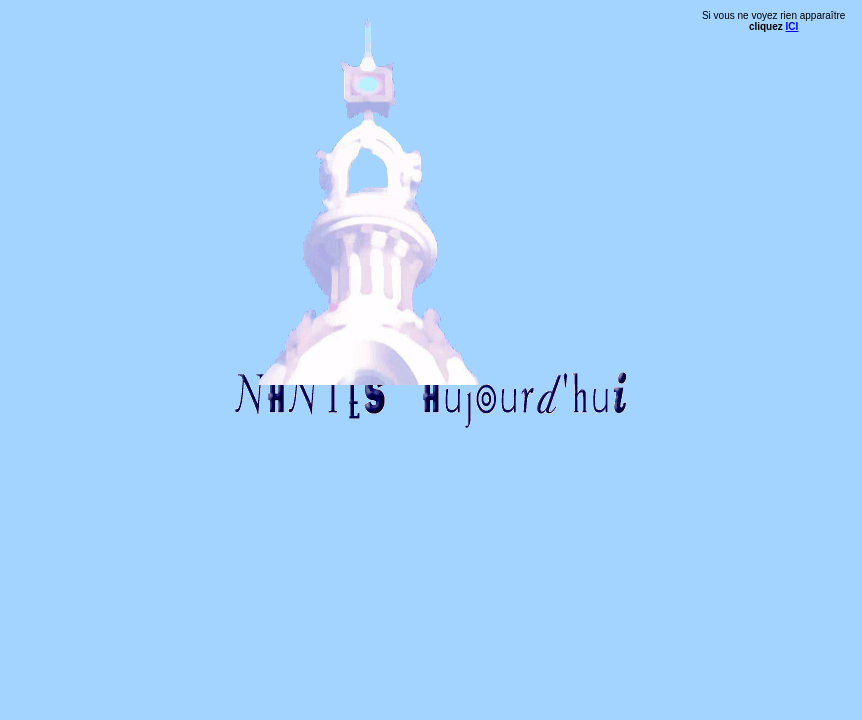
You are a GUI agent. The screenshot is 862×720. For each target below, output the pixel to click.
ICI (792, 26)
